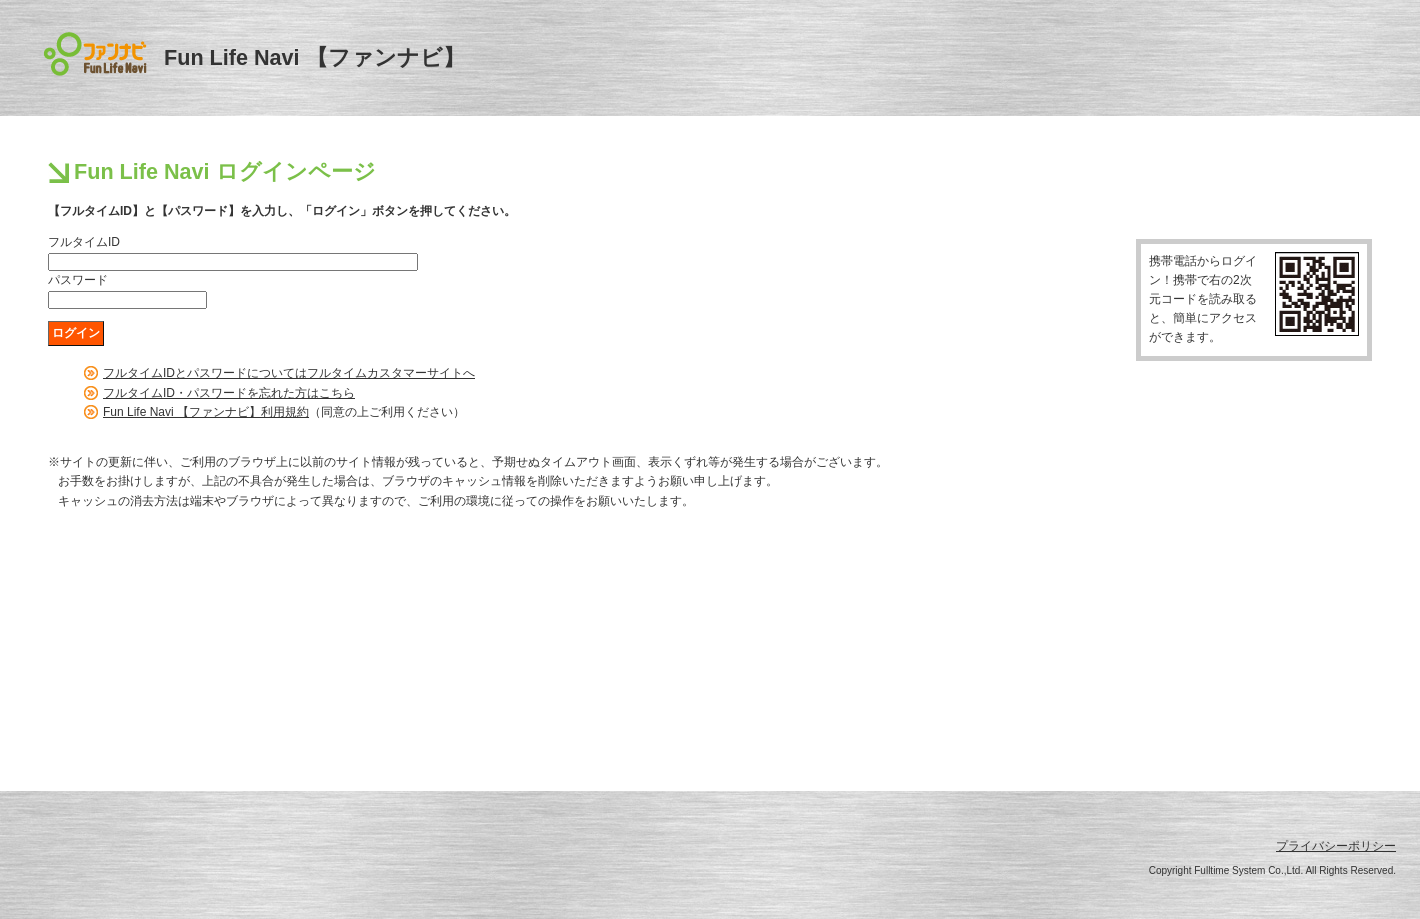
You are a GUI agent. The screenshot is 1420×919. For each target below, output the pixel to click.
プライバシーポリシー (1336, 846)
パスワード (78, 280)
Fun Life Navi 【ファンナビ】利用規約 (206, 412)
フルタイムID (84, 242)
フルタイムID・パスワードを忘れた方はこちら (229, 393)
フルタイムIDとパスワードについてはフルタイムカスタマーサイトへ (289, 373)
